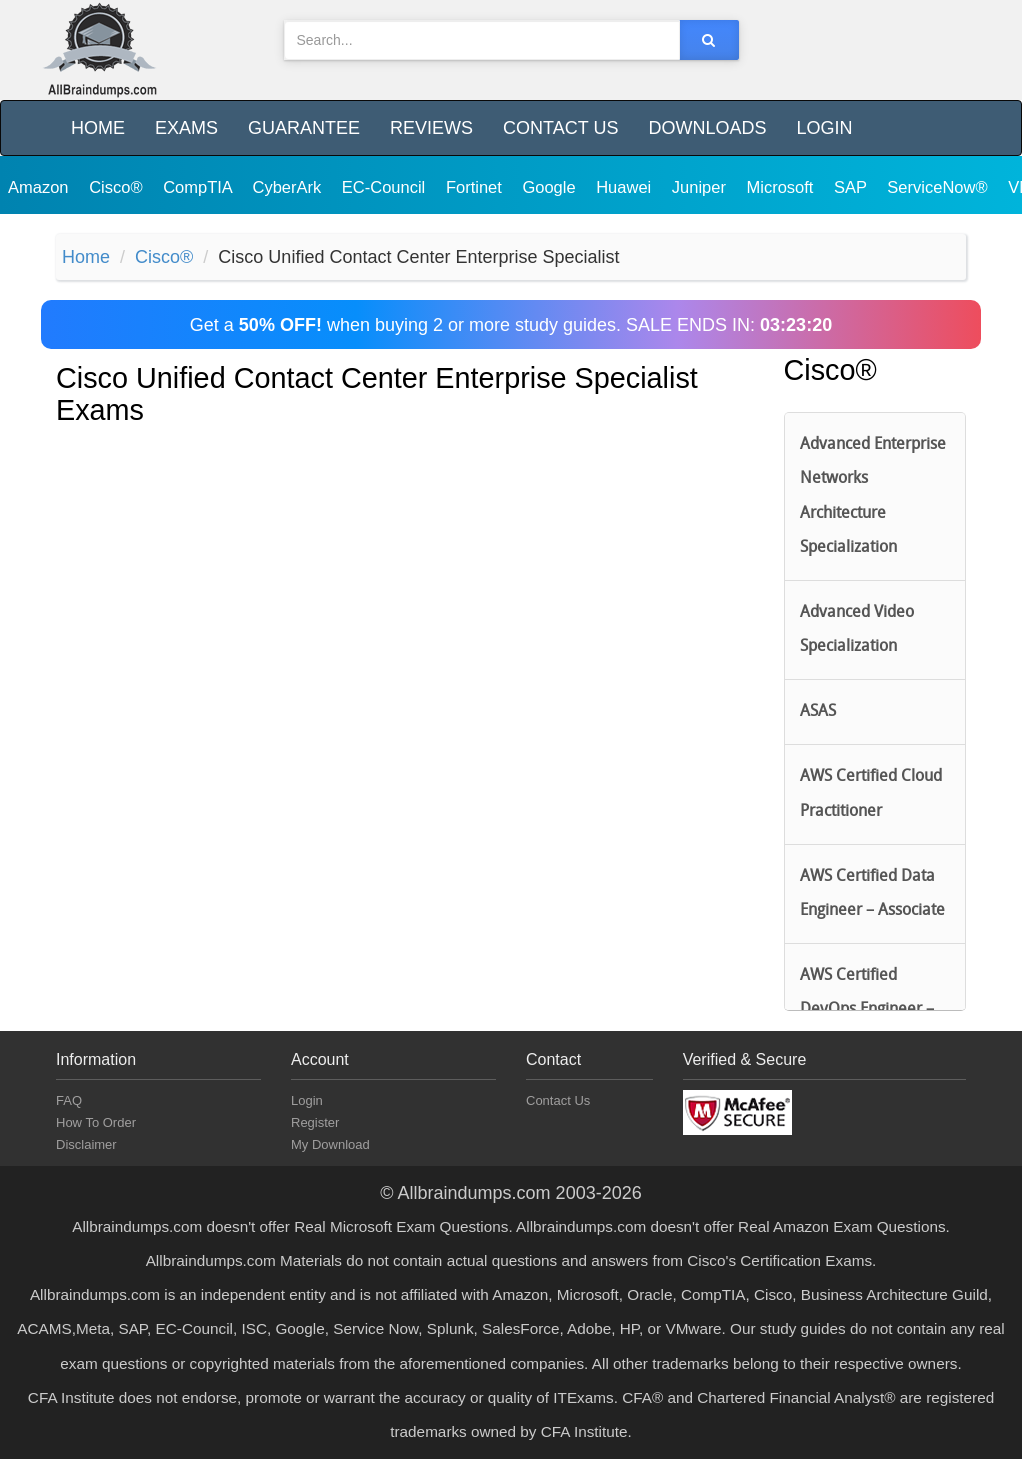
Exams (186, 128)
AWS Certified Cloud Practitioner (871, 794)
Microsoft (783, 187)
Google (551, 187)
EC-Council (386, 187)
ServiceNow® (939, 187)
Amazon (40, 187)
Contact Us (560, 128)
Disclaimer (86, 1144)
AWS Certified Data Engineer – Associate (872, 894)
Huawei (626, 187)
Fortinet (476, 187)
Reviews (431, 128)
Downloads (707, 128)
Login (824, 128)
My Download (330, 1144)
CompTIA (199, 187)
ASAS (818, 712)
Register (315, 1122)
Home (98, 128)
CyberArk (288, 187)
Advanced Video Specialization (857, 630)
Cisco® (118, 187)
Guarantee (304, 128)
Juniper (701, 187)
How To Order (96, 1122)
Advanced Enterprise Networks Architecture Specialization (873, 496)
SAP (852, 187)
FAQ (69, 1100)
